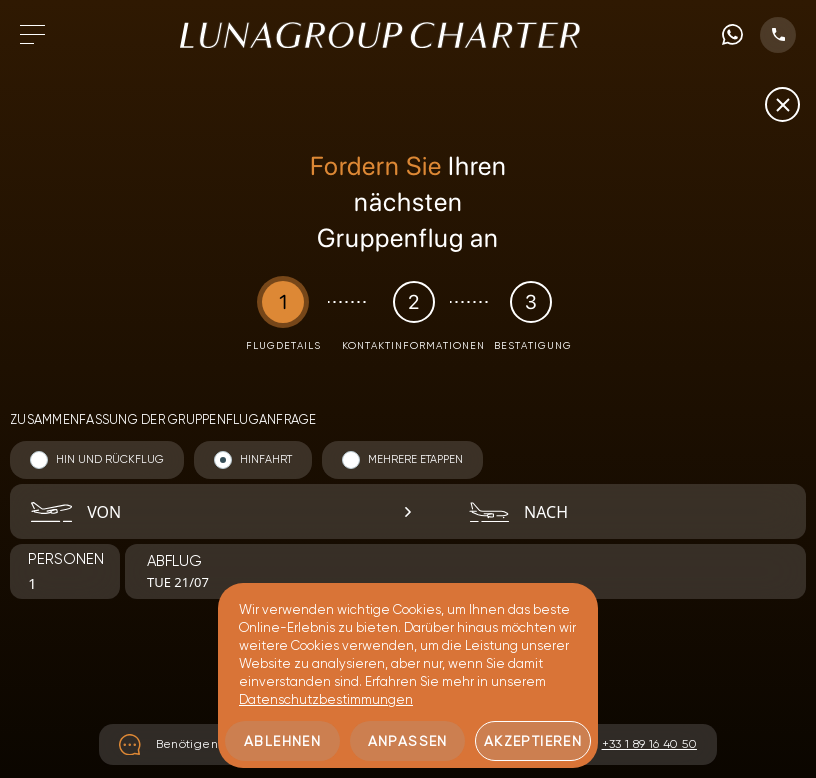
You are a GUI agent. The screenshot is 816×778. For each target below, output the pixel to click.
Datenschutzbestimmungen (326, 699)
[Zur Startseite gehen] (380, 35)
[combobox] (217, 512)
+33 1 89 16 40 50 (649, 744)
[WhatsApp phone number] (732, 34)
